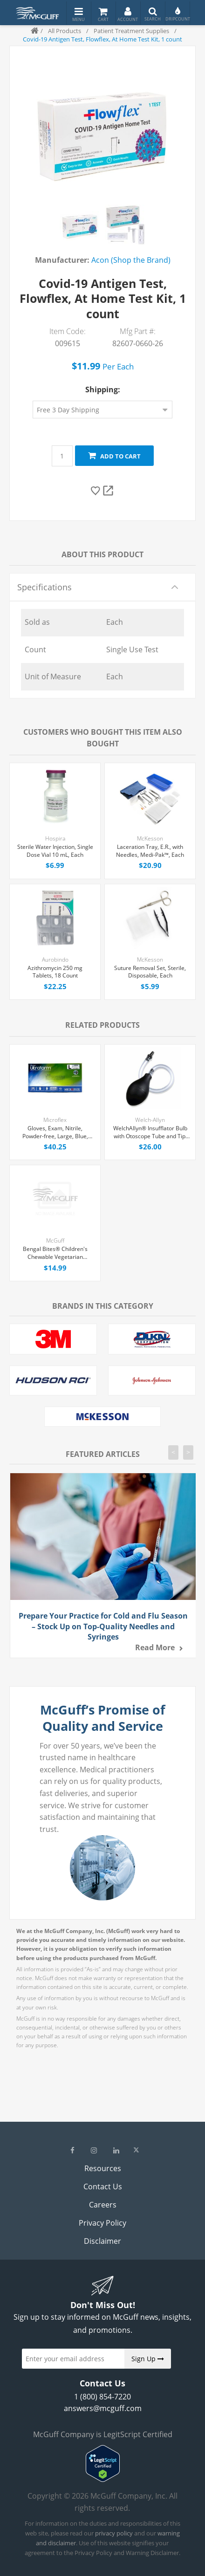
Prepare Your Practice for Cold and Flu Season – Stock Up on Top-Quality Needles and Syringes (103, 1626)
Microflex (55, 1120)
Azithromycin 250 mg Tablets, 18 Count (54, 972)
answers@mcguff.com (103, 2408)
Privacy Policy (102, 2223)
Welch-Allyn (150, 1120)
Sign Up (147, 2358)
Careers (102, 2205)
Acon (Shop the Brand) (131, 260)
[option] (79, 225)
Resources (102, 2168)
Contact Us (102, 2186)
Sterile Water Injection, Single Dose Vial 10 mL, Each (55, 851)
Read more (155, 1647)
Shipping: (102, 389)
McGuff (55, 1240)
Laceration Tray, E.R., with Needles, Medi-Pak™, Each (150, 851)
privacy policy (114, 2533)
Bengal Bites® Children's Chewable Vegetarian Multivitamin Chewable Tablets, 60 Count (55, 1253)
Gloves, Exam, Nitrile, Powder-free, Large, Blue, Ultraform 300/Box (55, 1133)
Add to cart (114, 455)
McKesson (150, 838)
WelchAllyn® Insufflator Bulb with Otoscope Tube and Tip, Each (150, 1133)
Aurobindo (55, 959)
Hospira (55, 838)
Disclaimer (102, 2241)
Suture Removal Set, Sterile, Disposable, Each (150, 972)
